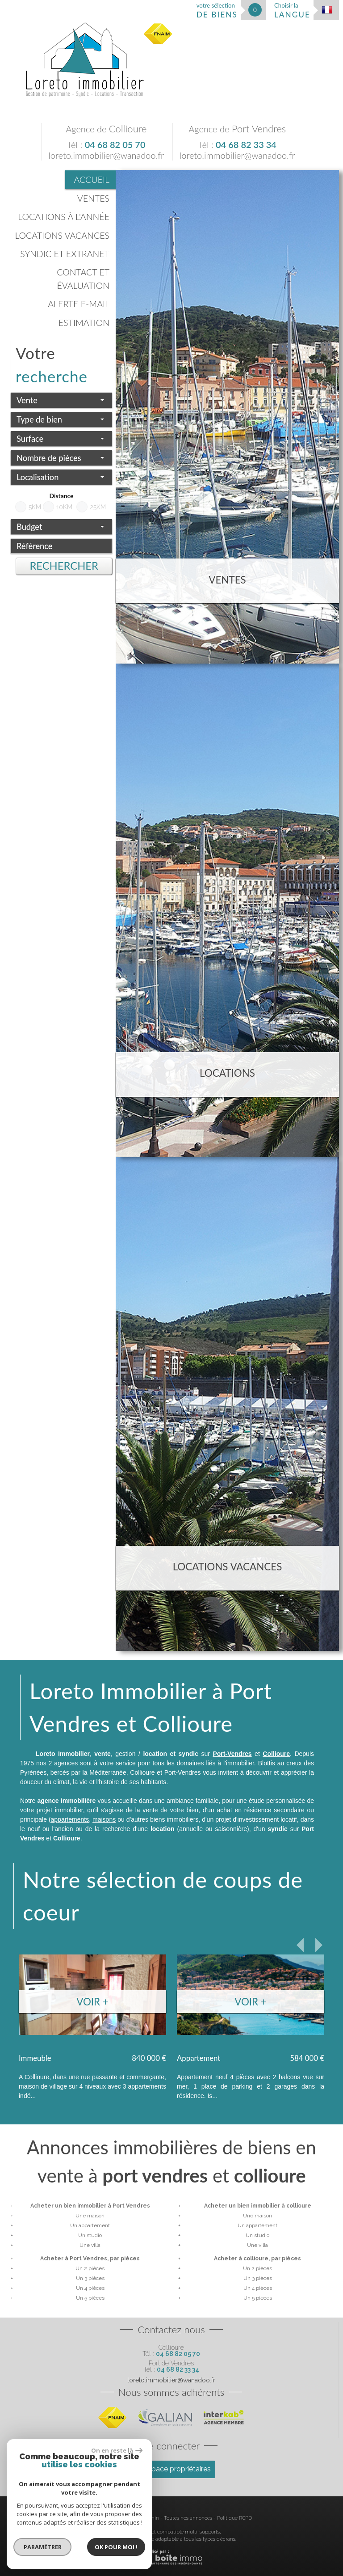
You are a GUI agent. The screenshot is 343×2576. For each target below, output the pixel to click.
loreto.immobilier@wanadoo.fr (106, 155)
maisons (104, 1819)
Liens (132, 2518)
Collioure (276, 1753)
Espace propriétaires (171, 2468)
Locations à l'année (63, 216)
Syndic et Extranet (64, 254)
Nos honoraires (104, 2518)
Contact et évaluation (83, 278)
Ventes (93, 198)
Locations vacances (62, 235)
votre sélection (217, 10)
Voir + (92, 2002)
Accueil (91, 179)
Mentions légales (62, 2518)
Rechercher (63, 565)
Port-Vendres (232, 1753)
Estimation (84, 322)
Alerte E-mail (78, 304)
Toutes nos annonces (188, 2518)
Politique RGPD (234, 2518)
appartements (70, 1819)
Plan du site (24, 2518)
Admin (151, 2518)
